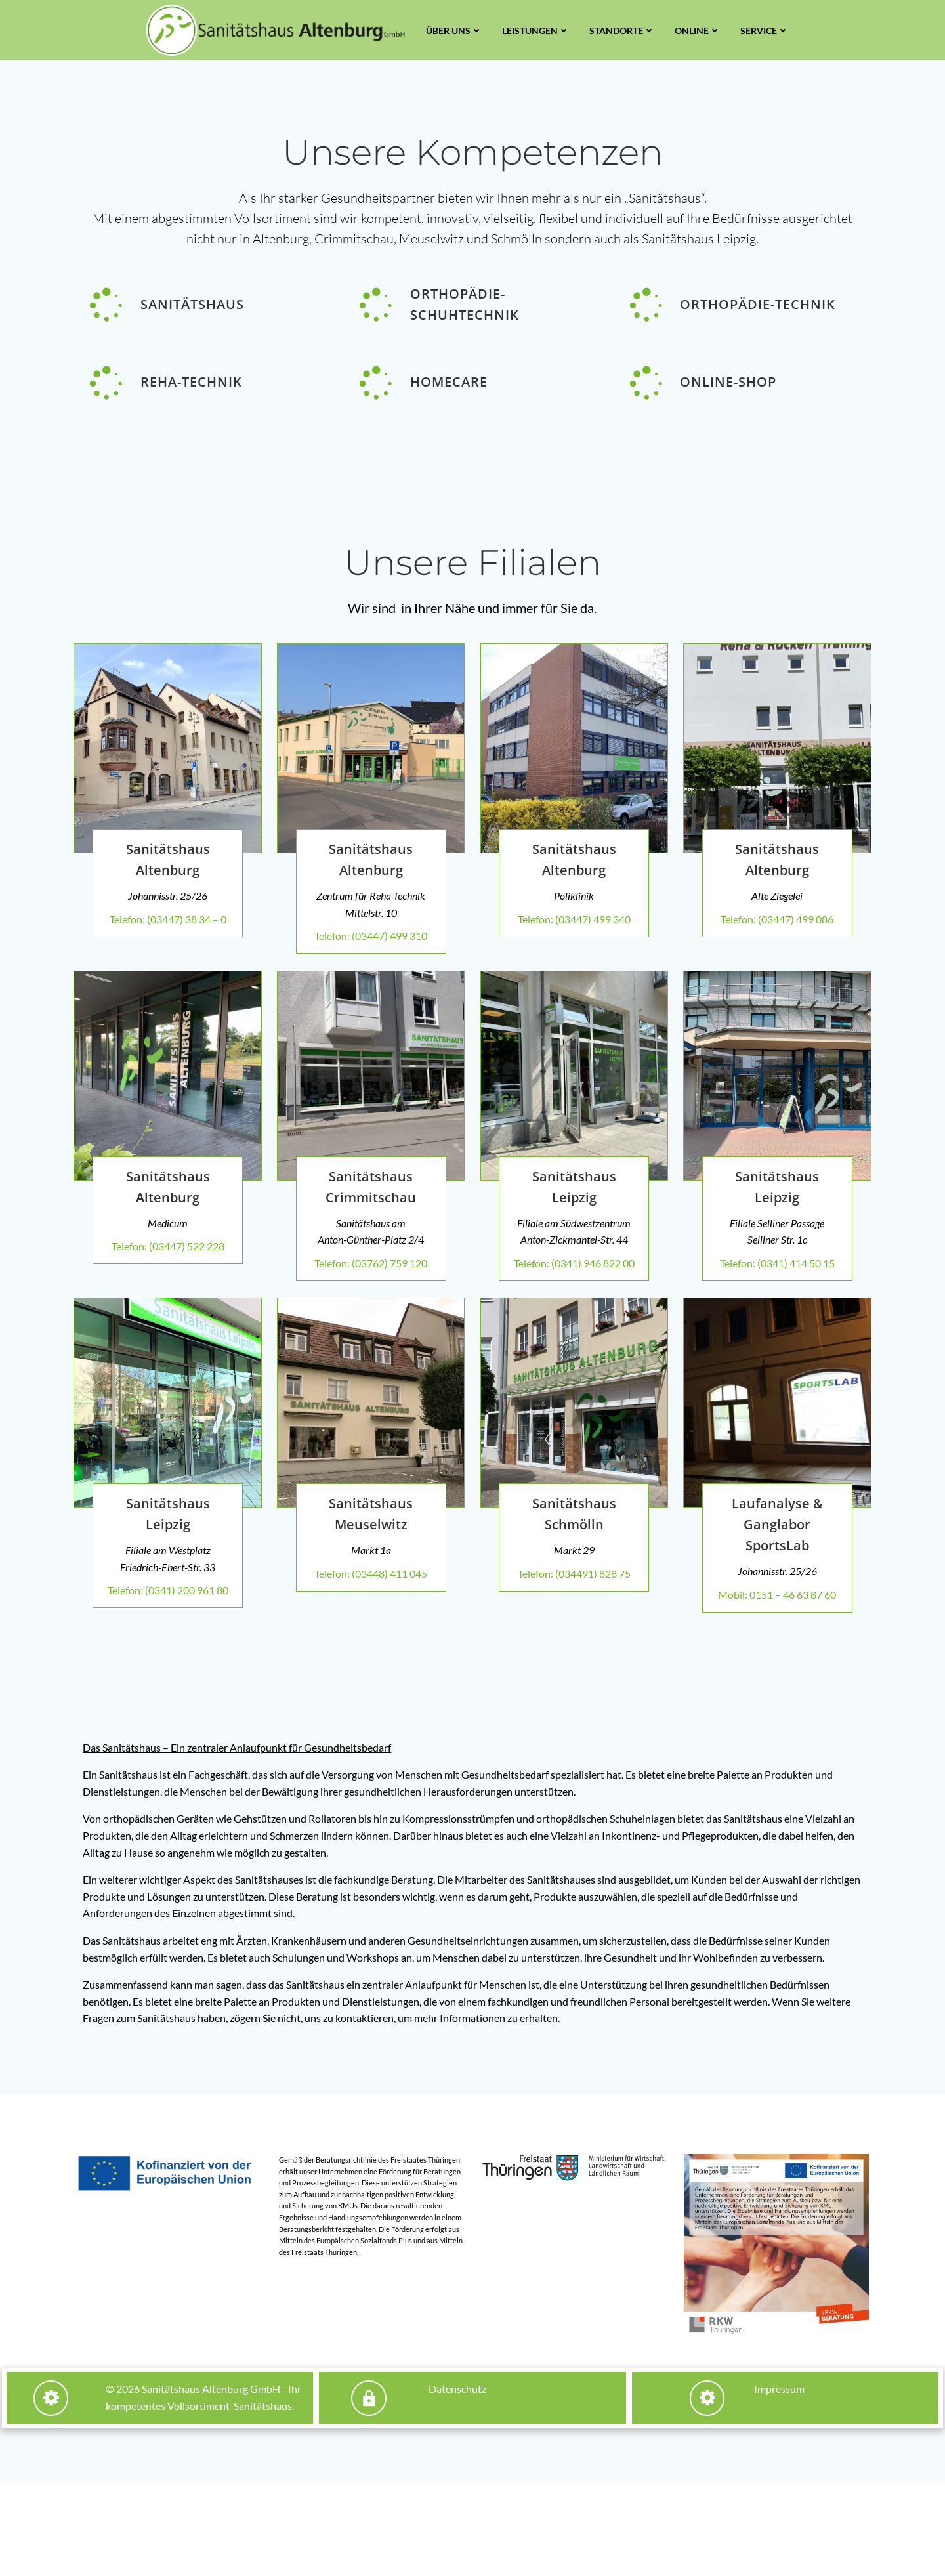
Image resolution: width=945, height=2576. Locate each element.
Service (764, 30)
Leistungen (536, 30)
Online (698, 30)
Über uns (454, 30)
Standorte (622, 30)
